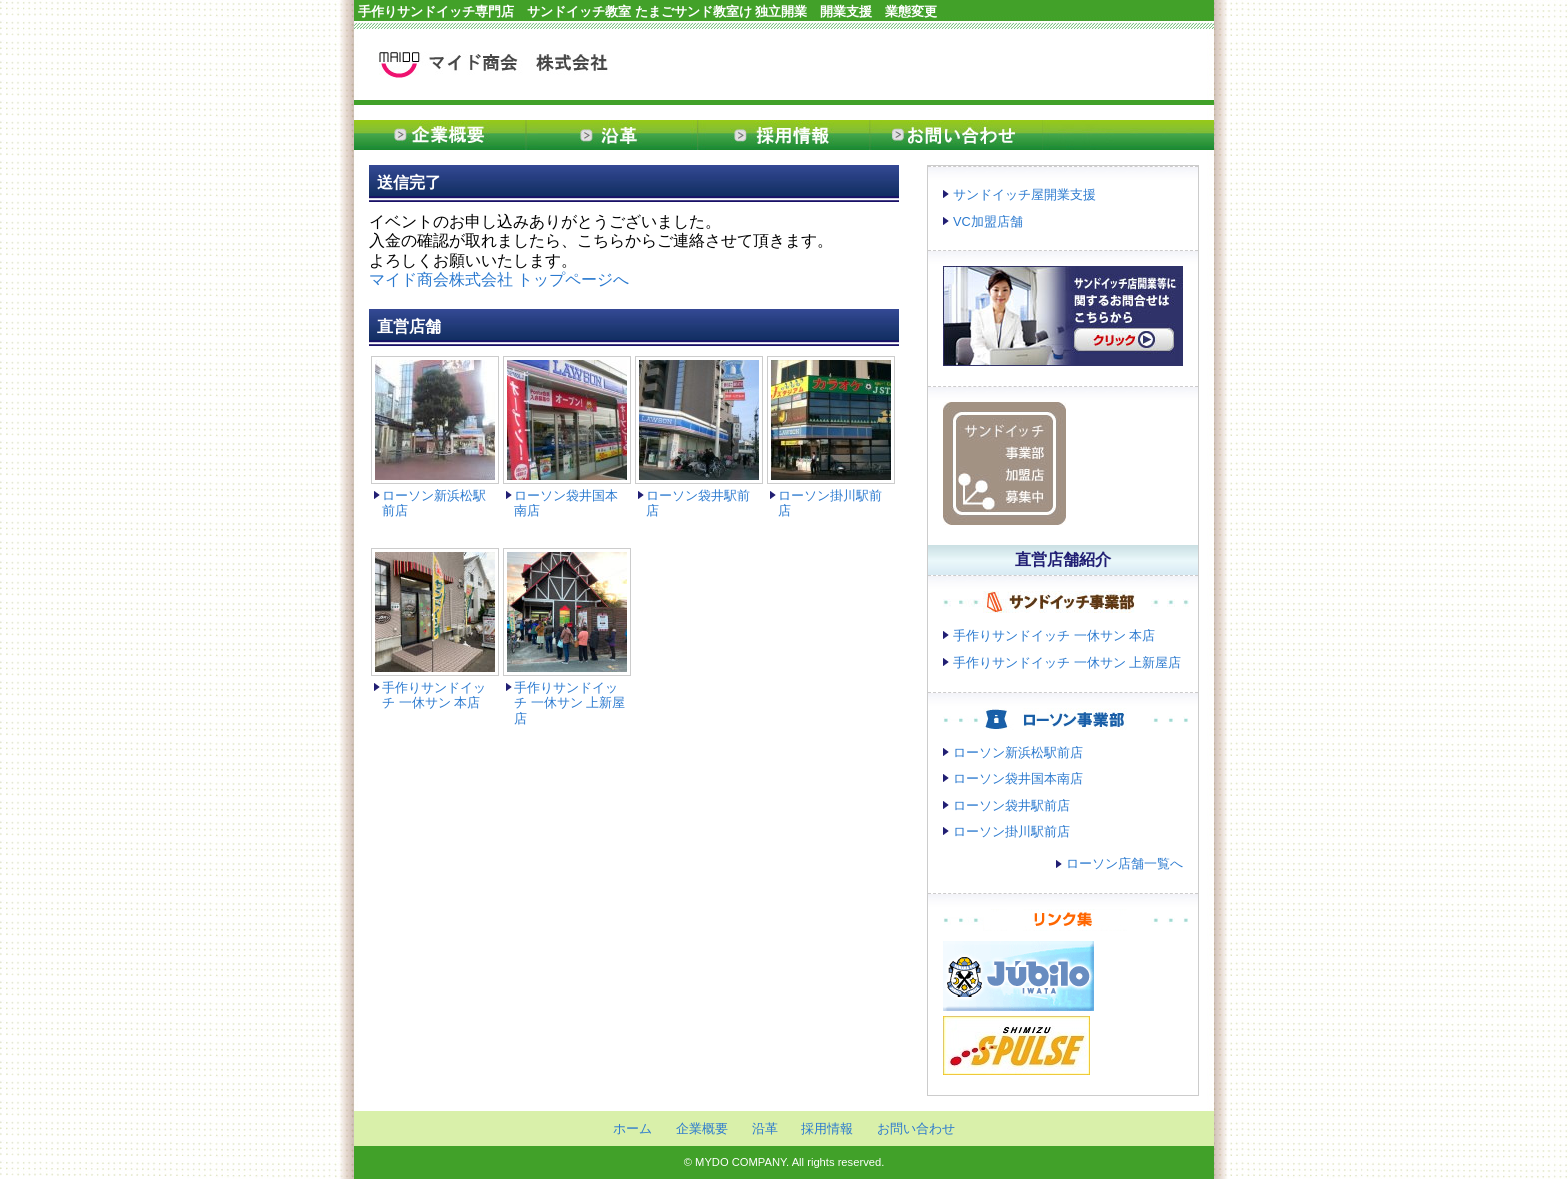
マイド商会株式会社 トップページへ (499, 279)
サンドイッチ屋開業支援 (1024, 194)
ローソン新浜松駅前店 (1018, 752)
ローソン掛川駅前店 (1011, 831)
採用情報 (784, 135)
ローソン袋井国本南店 (1018, 778)
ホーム (632, 1128)
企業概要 (440, 135)
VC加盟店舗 (988, 221)
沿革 (612, 135)
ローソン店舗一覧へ (1124, 863)
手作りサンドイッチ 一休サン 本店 (434, 695)
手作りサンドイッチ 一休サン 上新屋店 (569, 703)
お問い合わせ (956, 135)
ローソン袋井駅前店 (1011, 805)
